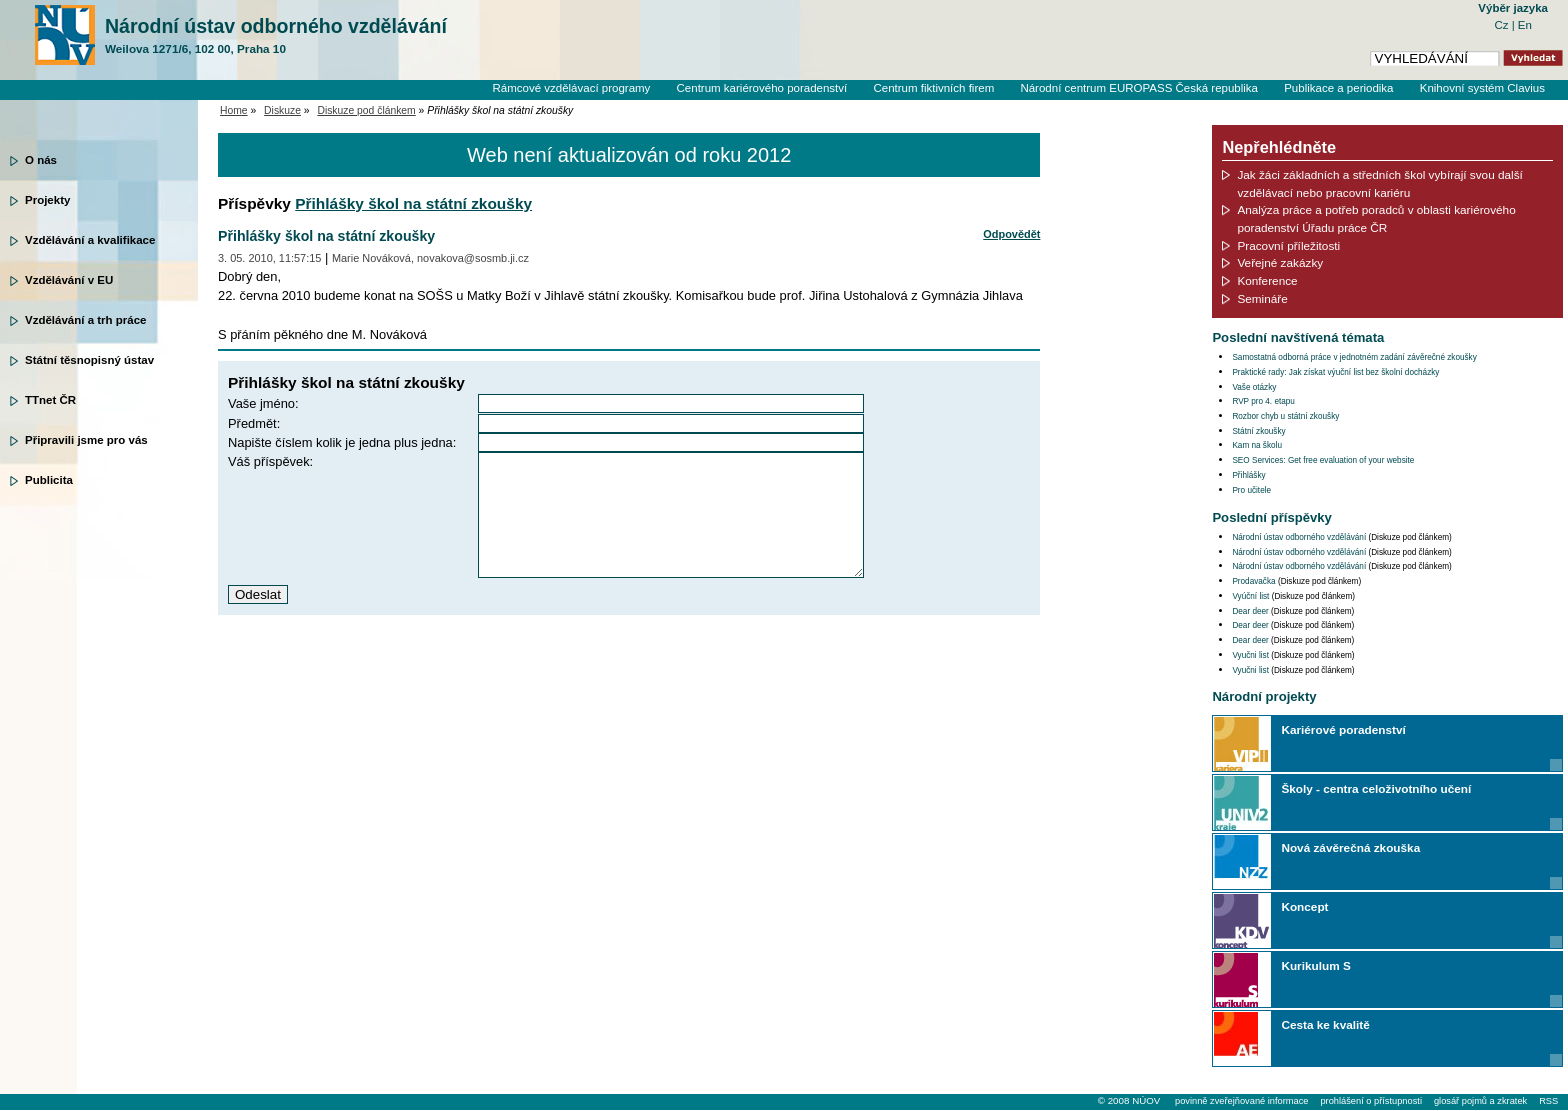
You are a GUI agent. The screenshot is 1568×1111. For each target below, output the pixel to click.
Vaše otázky (1254, 387)
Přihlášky (1248, 475)
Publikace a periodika (1338, 88)
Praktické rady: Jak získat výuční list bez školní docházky (1335, 372)
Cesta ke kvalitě (1325, 1024)
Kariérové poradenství (1343, 729)
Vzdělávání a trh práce (85, 320)
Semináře (1262, 298)
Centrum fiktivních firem (933, 88)
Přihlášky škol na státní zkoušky (413, 203)
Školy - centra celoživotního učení (1376, 788)
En (1525, 25)
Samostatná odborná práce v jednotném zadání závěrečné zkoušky (1354, 357)
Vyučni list (1250, 655)
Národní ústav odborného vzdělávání (276, 36)
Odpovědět (1011, 234)
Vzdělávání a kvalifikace (90, 240)
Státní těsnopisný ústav (89, 360)
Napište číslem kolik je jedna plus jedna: (342, 442)
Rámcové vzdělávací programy (571, 88)
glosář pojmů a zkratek (1480, 1101)
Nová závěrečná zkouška (1350, 847)
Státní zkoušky (1258, 431)
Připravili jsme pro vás (86, 440)
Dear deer (1250, 611)
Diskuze (282, 110)
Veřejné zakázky (1280, 262)
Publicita (49, 480)
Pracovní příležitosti (1288, 245)
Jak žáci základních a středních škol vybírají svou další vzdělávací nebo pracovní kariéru (1380, 183)
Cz (1502, 25)
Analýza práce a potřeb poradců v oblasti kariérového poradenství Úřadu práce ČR (1376, 218)
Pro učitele (1251, 490)
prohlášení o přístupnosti (1370, 1101)
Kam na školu (1257, 445)
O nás (41, 160)
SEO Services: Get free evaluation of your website (1323, 460)
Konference (1267, 280)
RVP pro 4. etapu (1263, 401)
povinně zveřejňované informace (1241, 1101)
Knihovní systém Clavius (1482, 88)
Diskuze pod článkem (366, 110)
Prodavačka (1253, 581)
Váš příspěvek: (270, 461)
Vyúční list (1250, 596)
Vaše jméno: (263, 403)
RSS (1548, 1101)
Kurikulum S (1315, 965)
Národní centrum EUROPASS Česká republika (1139, 88)
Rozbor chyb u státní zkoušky (1285, 416)
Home (234, 110)
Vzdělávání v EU (69, 280)
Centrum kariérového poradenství (762, 88)
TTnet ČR (50, 400)
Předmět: (254, 423)
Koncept (1304, 906)
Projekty (47, 200)
